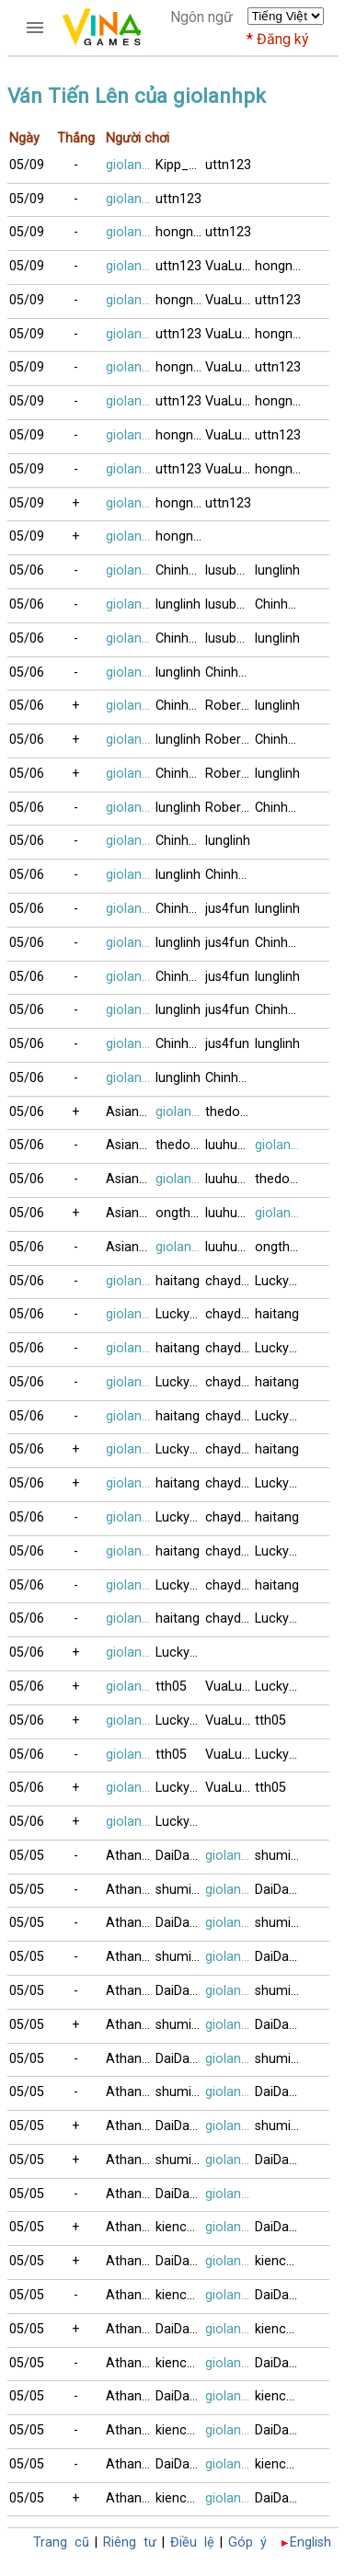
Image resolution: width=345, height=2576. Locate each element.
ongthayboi (180, 1213)
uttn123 (228, 165)
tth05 (171, 1686)
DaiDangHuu (180, 1856)
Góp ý (247, 2542)
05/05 (26, 1856)
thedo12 (230, 1112)
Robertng (230, 705)
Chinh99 (179, 570)
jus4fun (227, 909)
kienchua (180, 2227)
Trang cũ (61, 2542)
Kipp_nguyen (180, 165)
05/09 (26, 165)
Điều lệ (192, 2542)
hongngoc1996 (180, 232)
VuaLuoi (229, 266)
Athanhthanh (130, 1856)
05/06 (26, 570)
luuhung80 (230, 1145)
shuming (280, 1856)
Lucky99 (279, 1281)
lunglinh (277, 570)
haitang (177, 1281)
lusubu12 (230, 570)
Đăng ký (283, 39)
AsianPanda (130, 1112)
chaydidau (230, 1281)
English (310, 2542)
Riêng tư (129, 2542)
